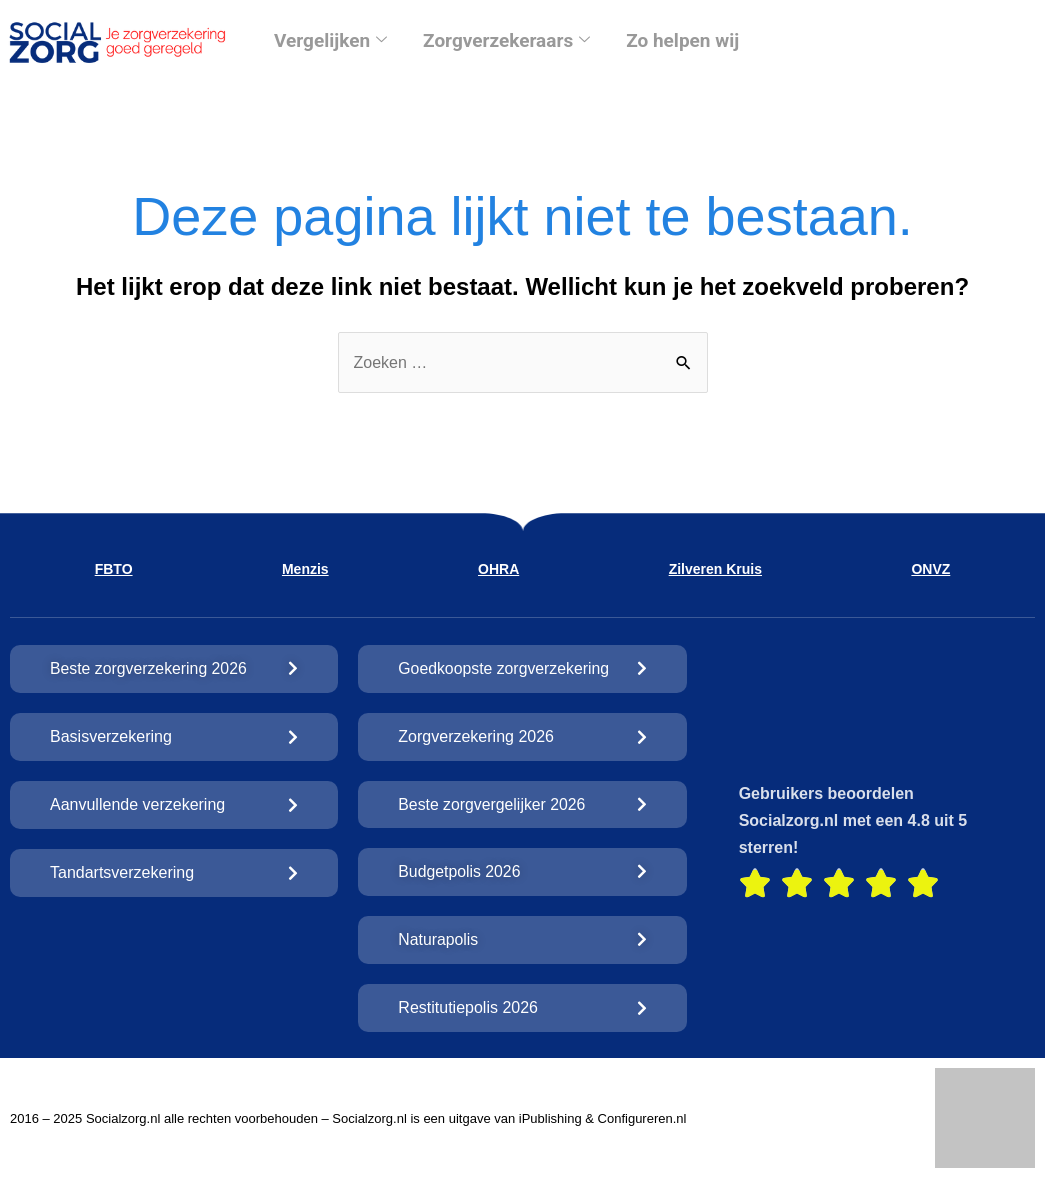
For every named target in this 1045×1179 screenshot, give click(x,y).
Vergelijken (330, 40)
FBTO (114, 569)
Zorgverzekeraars (506, 40)
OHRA (498, 569)
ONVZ (930, 569)
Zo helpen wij (682, 40)
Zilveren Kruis (715, 569)
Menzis (305, 569)
